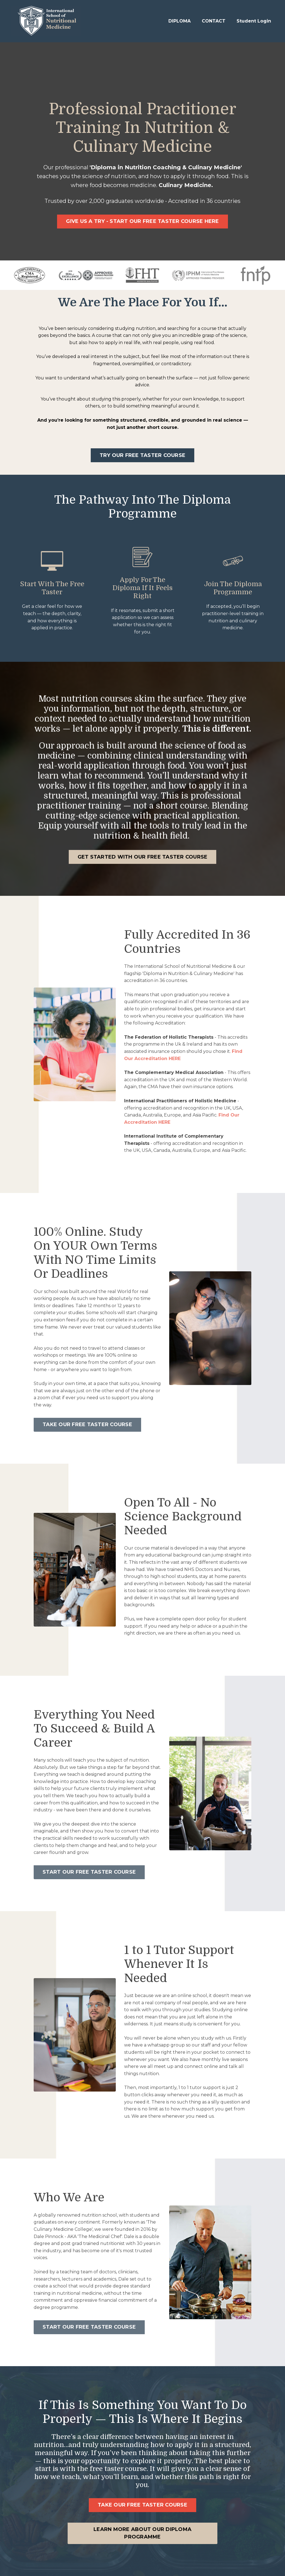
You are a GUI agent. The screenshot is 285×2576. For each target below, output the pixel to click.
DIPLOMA (179, 21)
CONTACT (213, 21)
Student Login (254, 21)
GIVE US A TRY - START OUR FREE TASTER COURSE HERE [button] (142, 221)
